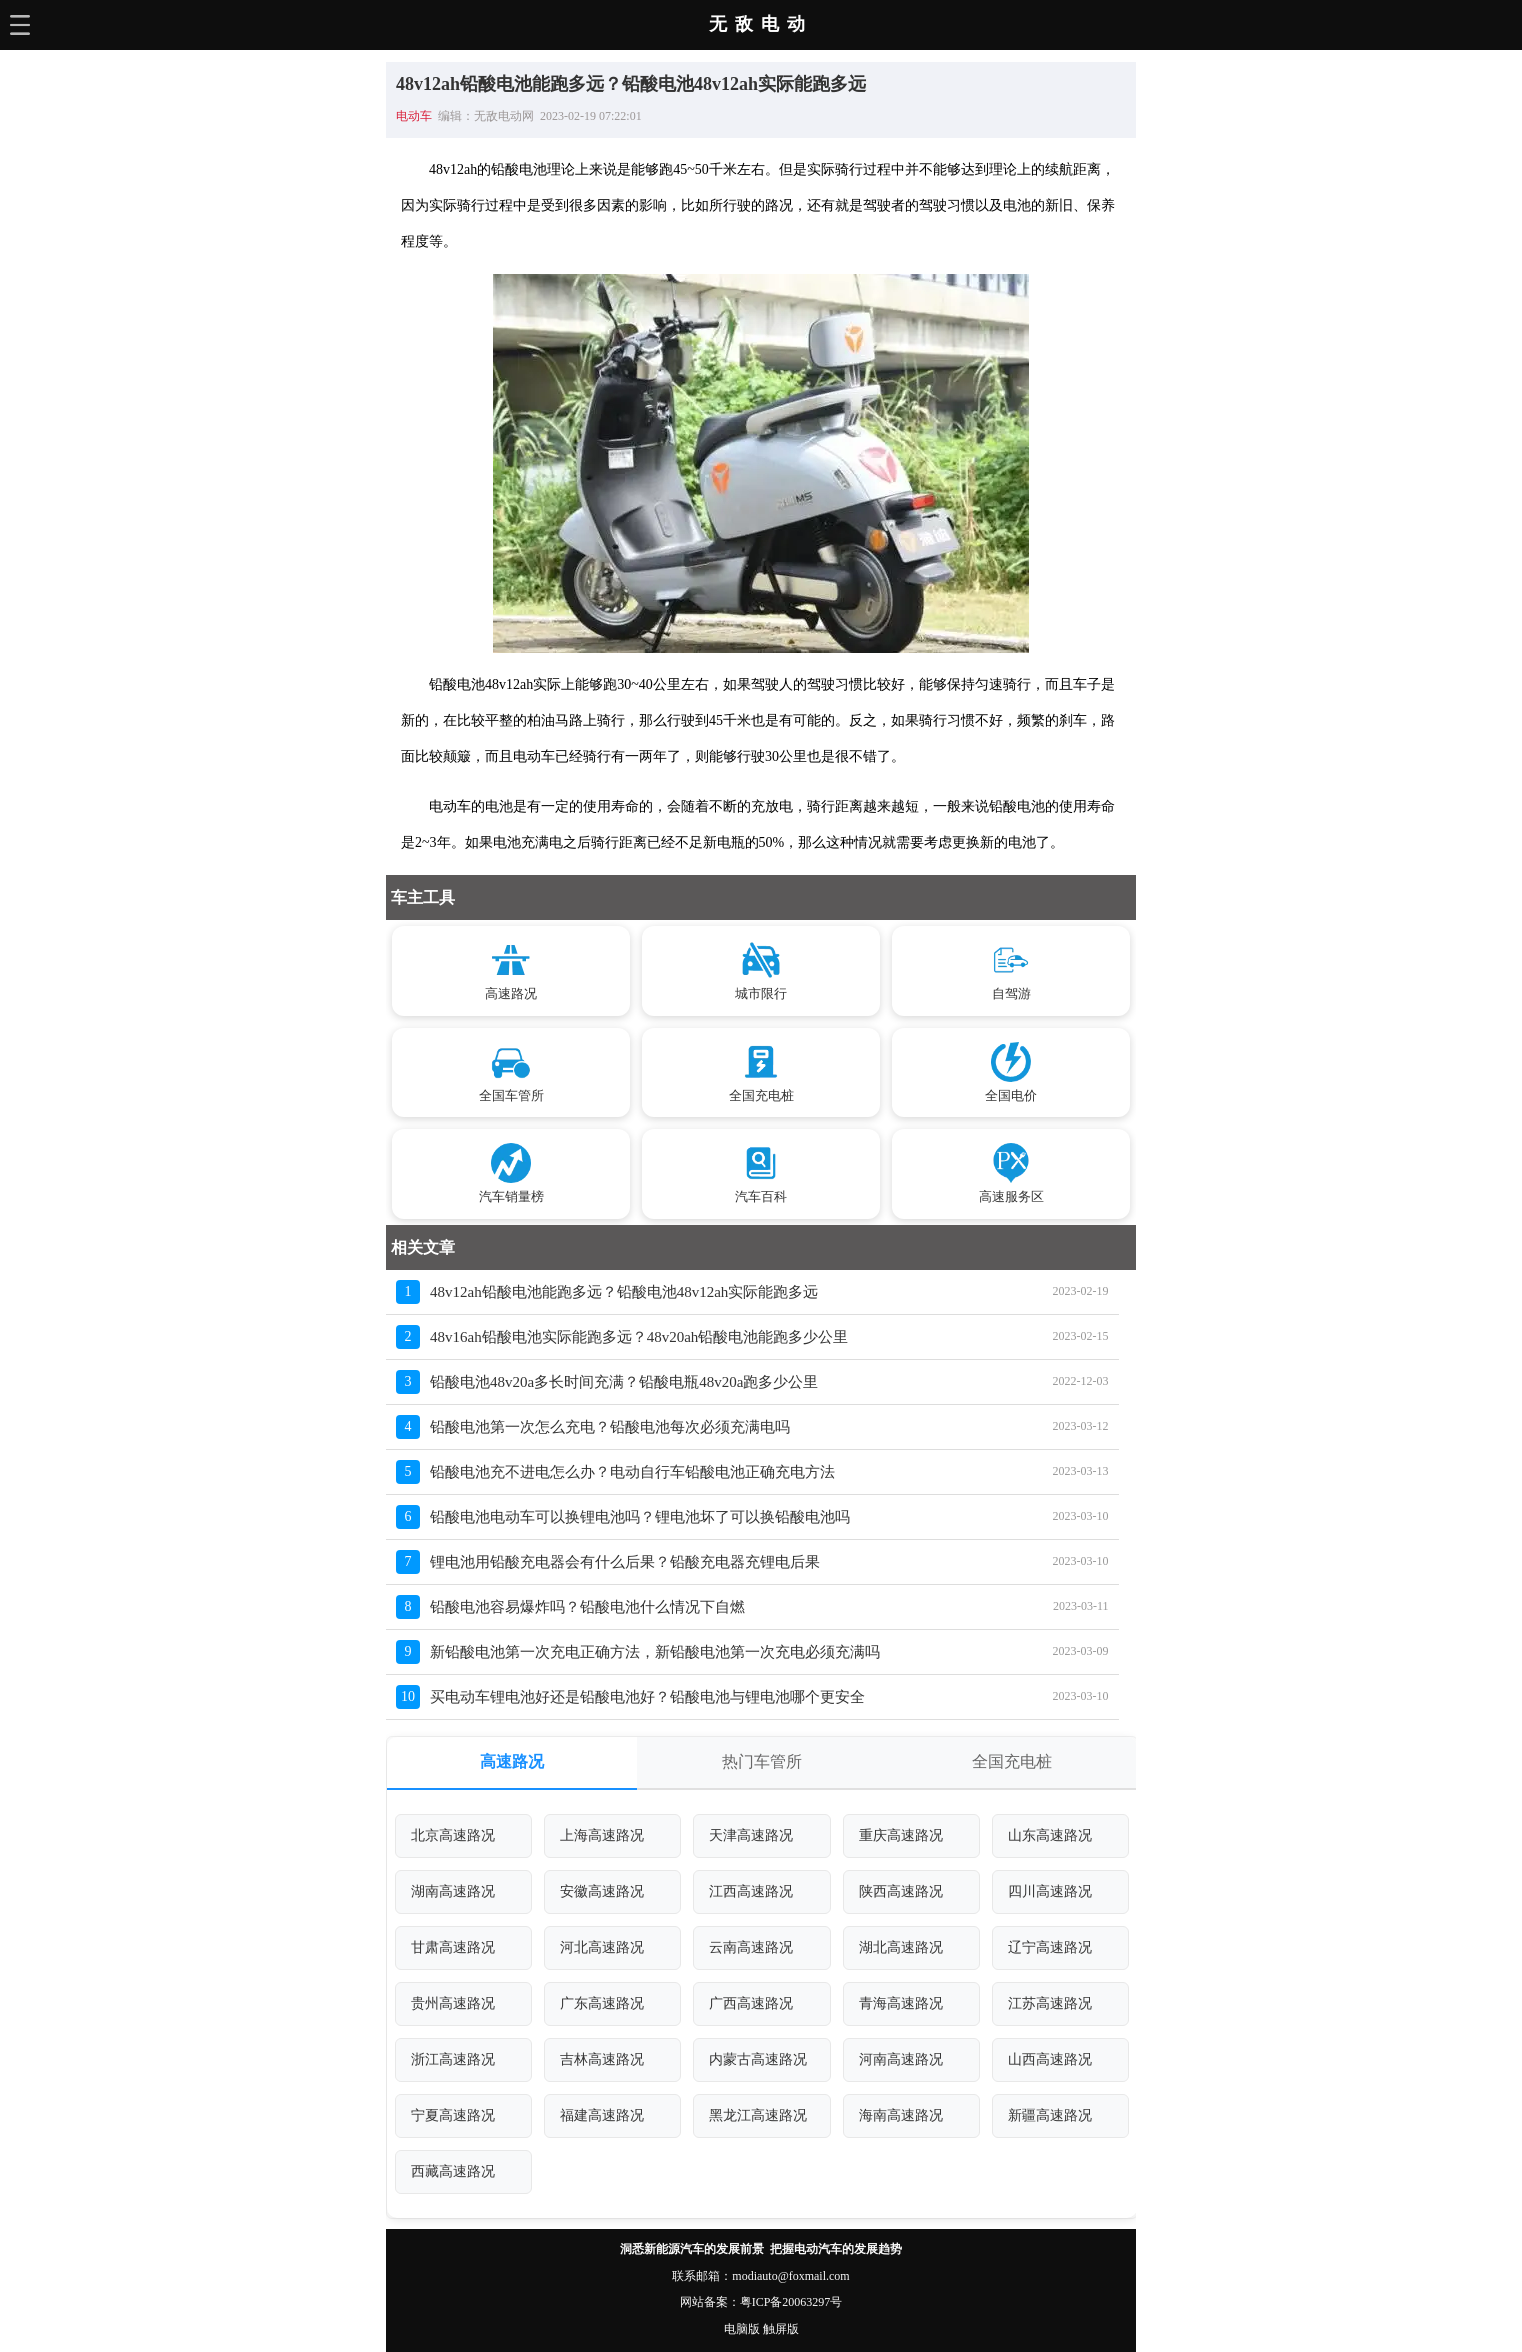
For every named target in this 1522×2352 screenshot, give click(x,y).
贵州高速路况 (453, 2003)
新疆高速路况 (1050, 2115)
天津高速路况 (751, 1835)
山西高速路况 (1050, 2059)
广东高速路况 (602, 2003)
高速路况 (512, 1761)
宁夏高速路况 (453, 2115)
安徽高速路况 (602, 1891)
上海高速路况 (602, 1835)
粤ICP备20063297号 (791, 2302)
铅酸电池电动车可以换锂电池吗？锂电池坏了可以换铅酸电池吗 (640, 1517)
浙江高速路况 (453, 2059)
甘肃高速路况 (453, 1947)
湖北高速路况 (901, 1947)
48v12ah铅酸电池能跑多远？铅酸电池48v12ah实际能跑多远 (624, 1292)
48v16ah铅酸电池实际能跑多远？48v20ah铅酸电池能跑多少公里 (639, 1337)
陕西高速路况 (901, 1891)
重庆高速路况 (901, 1835)
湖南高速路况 (453, 1891)
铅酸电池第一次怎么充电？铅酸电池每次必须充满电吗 (610, 1427)
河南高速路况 (901, 2059)
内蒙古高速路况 (758, 2059)
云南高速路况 (751, 1947)
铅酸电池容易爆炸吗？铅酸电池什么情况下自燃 (587, 1607)
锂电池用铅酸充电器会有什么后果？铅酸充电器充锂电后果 (625, 1562)
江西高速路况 (751, 1891)
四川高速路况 (1050, 1891)
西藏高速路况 (453, 2171)
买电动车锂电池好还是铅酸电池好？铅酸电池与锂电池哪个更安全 (647, 1697)
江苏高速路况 (1050, 2003)
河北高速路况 (602, 1947)
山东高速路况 (1050, 1835)
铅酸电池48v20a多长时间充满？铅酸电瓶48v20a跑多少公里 (624, 1382)
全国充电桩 (1012, 1761)
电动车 (414, 116)
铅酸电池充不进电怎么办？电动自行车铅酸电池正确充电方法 (632, 1472)
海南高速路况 (901, 2115)
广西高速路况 (751, 2003)
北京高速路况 (453, 1835)
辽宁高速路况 (1050, 1947)
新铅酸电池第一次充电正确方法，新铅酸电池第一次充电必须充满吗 (655, 1652)
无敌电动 (761, 24)
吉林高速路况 (602, 2059)
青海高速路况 (901, 2003)
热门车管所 (762, 1761)
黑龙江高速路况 (758, 2115)
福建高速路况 (602, 2115)
